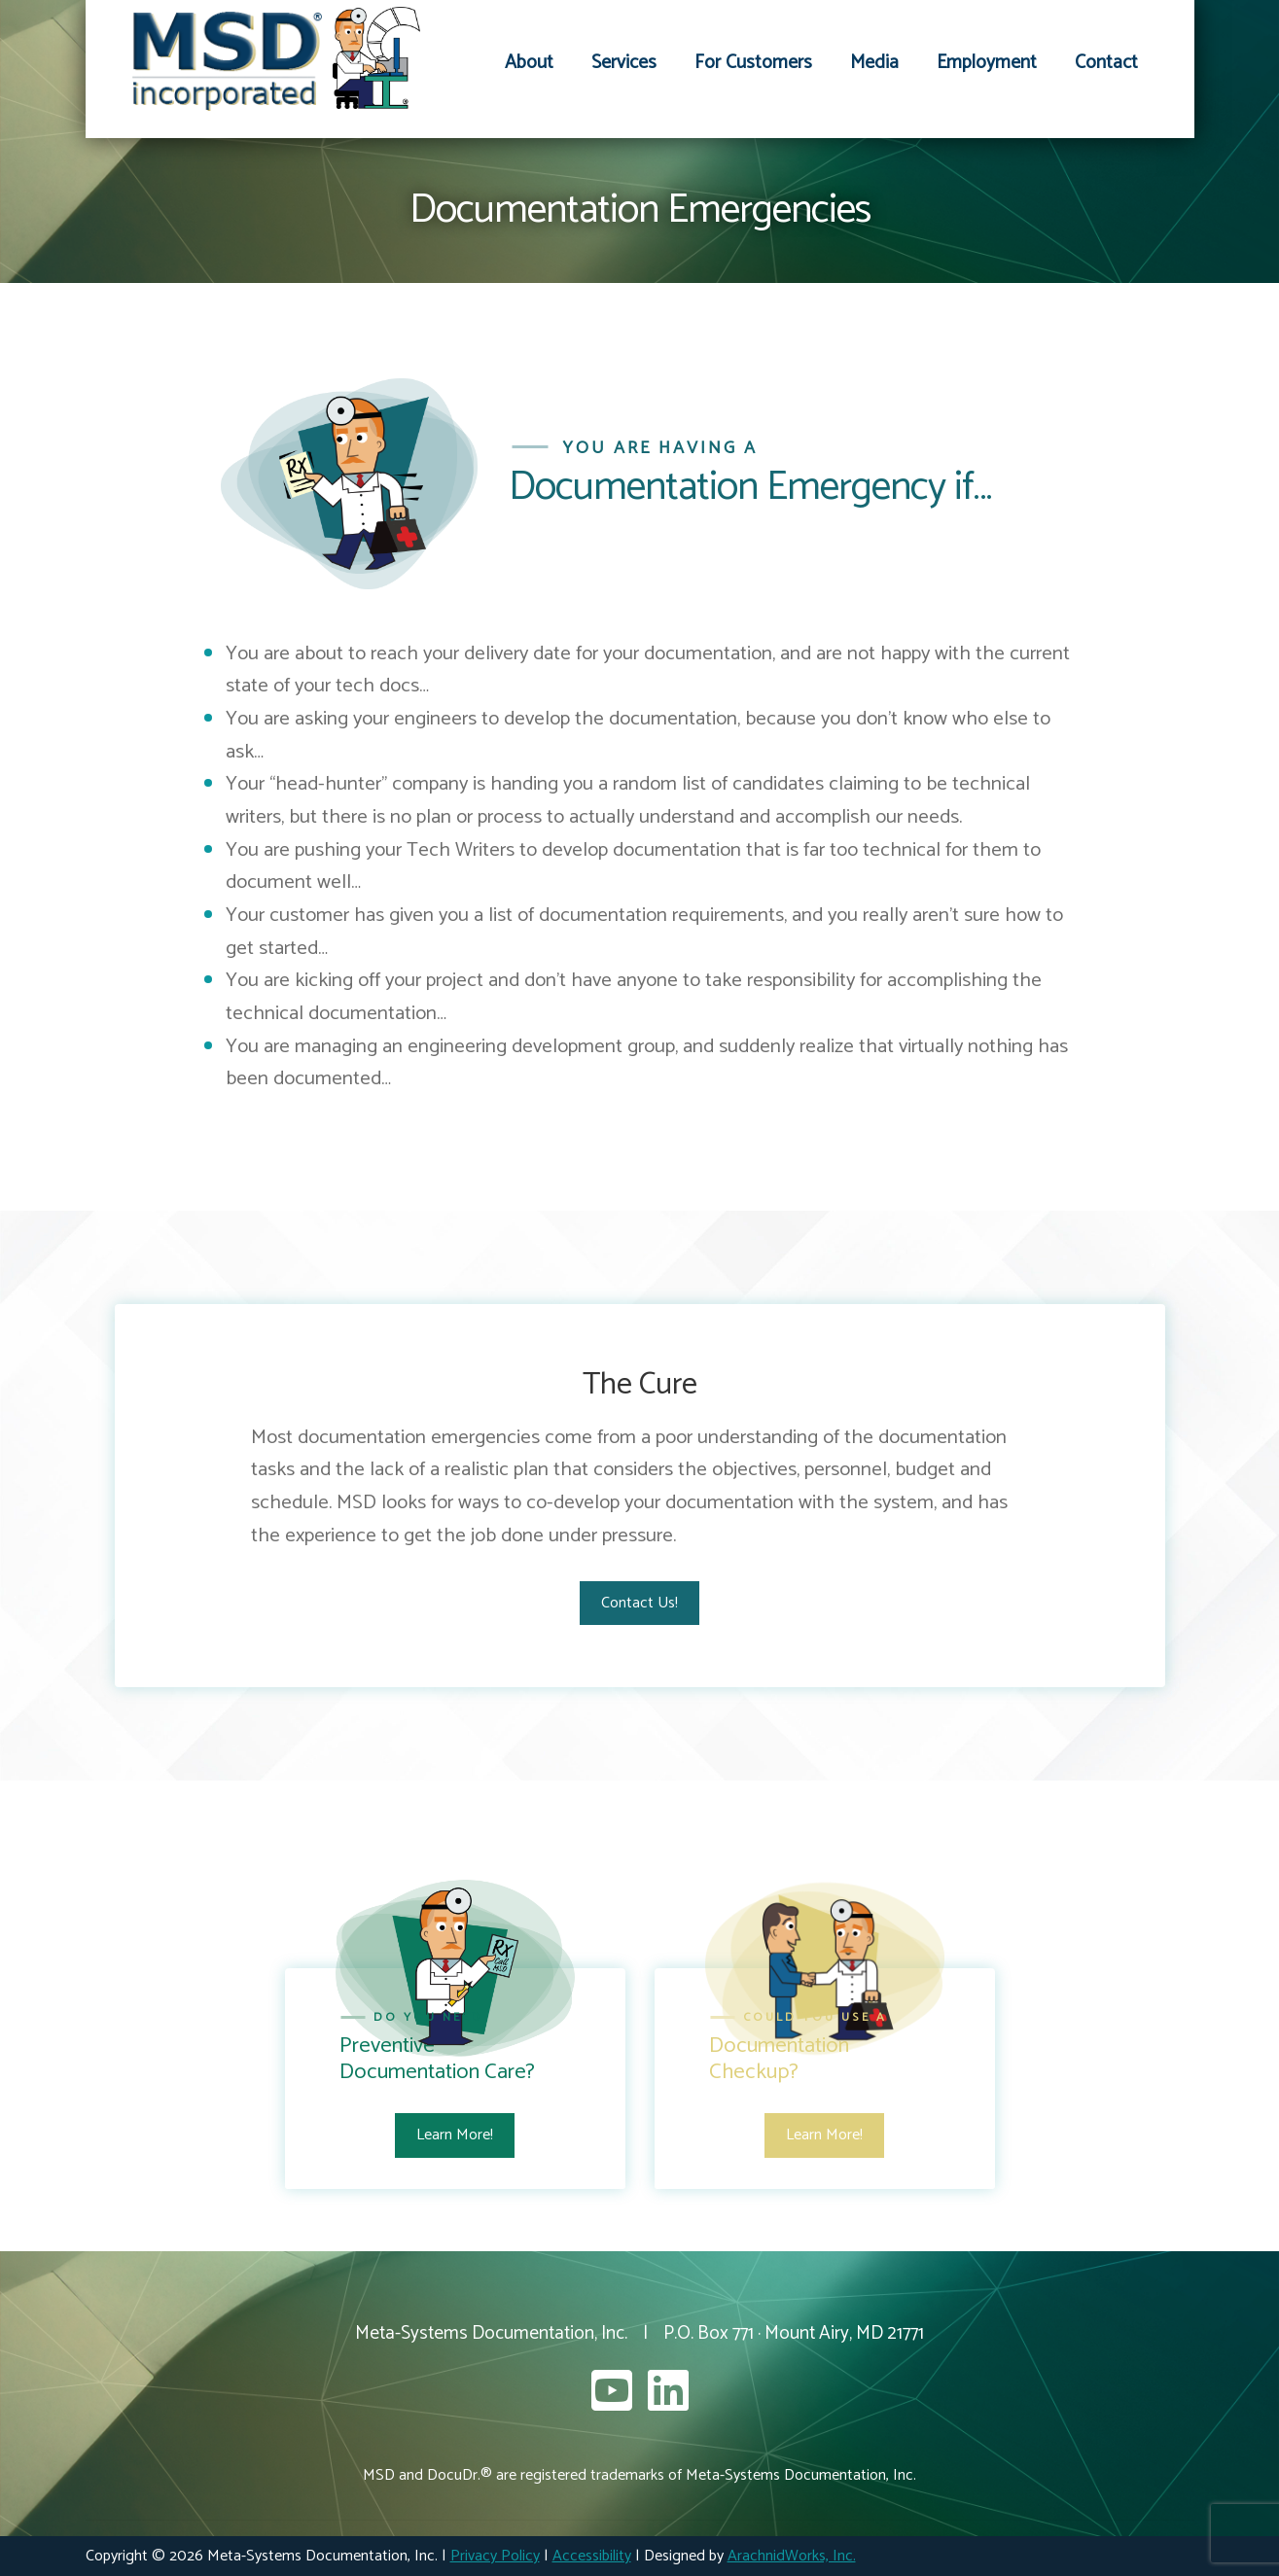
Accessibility (591, 2556)
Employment (987, 63)
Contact (1106, 63)
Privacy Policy (495, 2556)
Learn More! (454, 2135)
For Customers (753, 63)
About (529, 63)
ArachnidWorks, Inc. (792, 2556)
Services (624, 63)
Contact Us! (639, 1603)
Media (874, 63)
